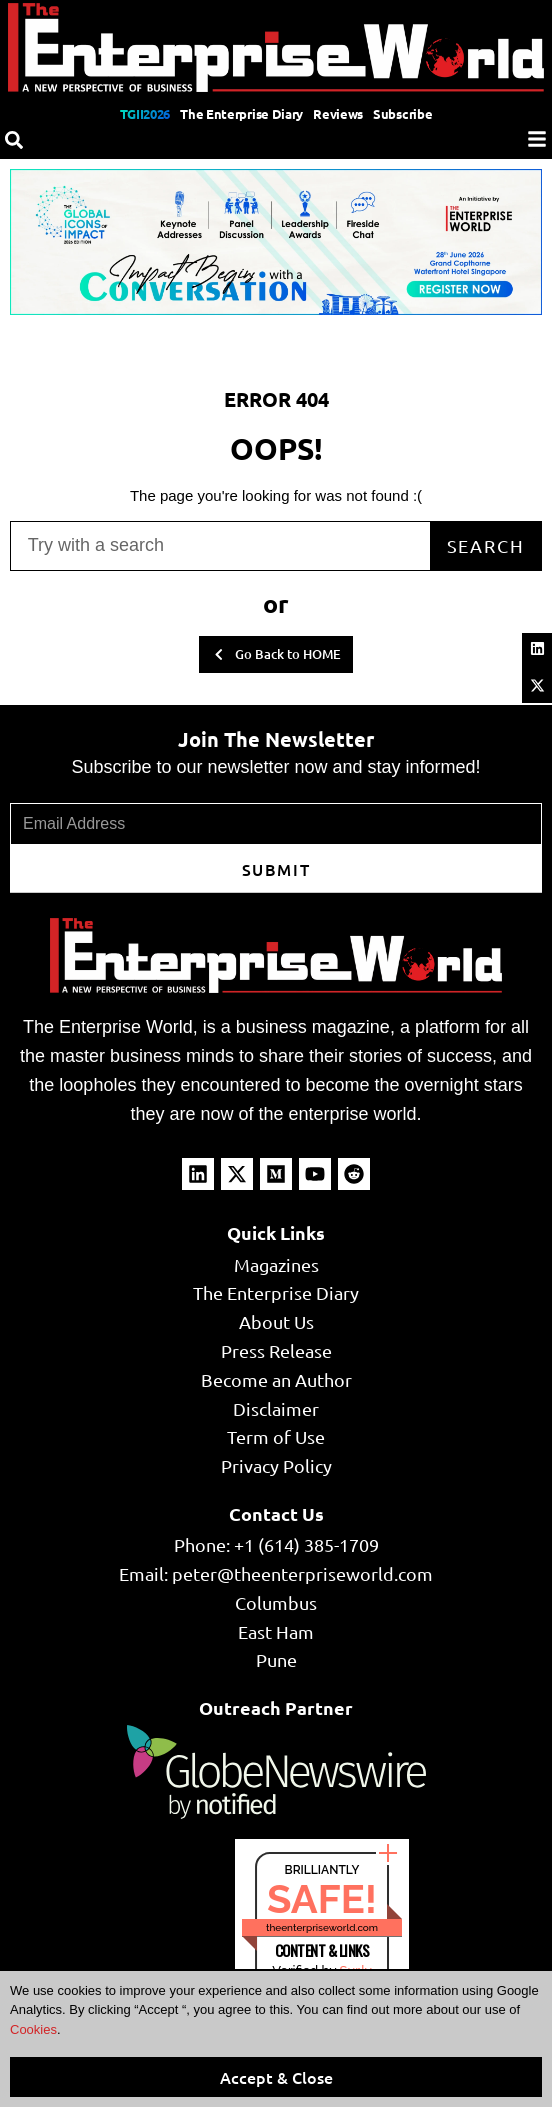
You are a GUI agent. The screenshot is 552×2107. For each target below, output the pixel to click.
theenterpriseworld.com (322, 1927)
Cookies (33, 2029)
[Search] (14, 140)
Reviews (338, 113)
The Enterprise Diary (241, 113)
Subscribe (402, 113)
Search (486, 545)
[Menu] (537, 139)
